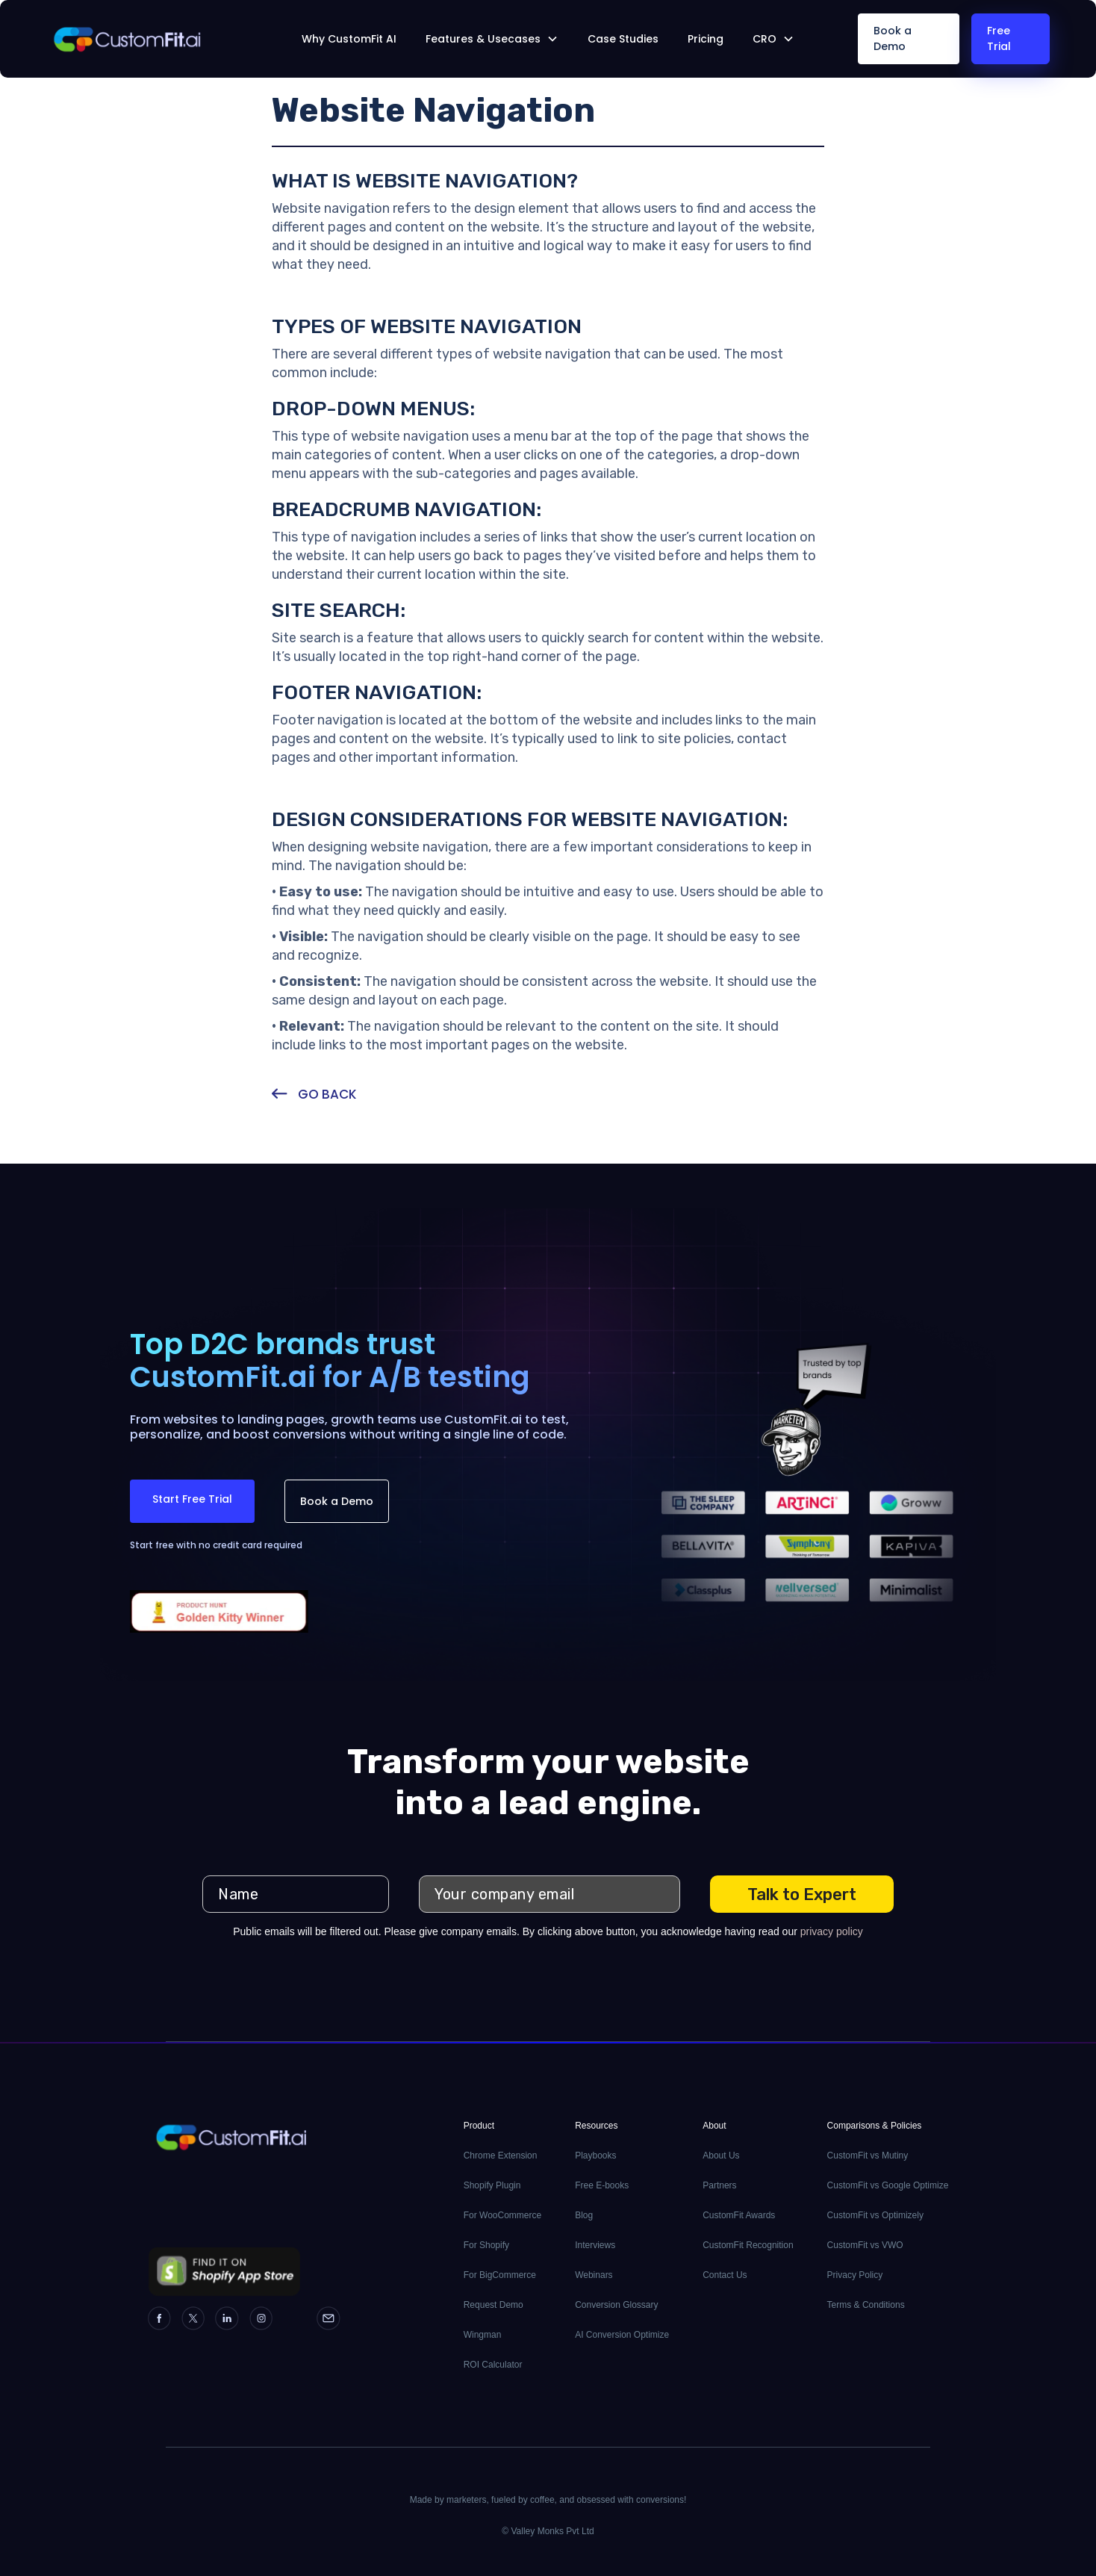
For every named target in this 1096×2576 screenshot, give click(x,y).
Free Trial (999, 38)
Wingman (483, 2335)
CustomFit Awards (739, 2215)
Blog (584, 2215)
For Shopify (486, 2245)
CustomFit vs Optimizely (875, 2215)
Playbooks (595, 2155)
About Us (721, 2155)
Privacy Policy (855, 2275)
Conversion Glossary (616, 2305)
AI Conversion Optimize (622, 2335)
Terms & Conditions (866, 2305)
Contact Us (725, 2275)
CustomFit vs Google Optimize (888, 2185)
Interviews (595, 2245)
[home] (151, 39)
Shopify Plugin (492, 2185)
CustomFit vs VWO (865, 2245)
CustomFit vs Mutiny (868, 2155)
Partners (719, 2185)
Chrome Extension (501, 2155)
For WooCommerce (502, 2215)
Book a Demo (893, 38)
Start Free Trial (192, 1499)
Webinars (593, 2275)
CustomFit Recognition (748, 2245)
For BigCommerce (500, 2275)
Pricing (705, 38)
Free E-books (602, 2185)
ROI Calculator (493, 2364)
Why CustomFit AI (349, 38)
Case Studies (623, 38)
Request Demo (493, 2305)
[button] (492, 39)
